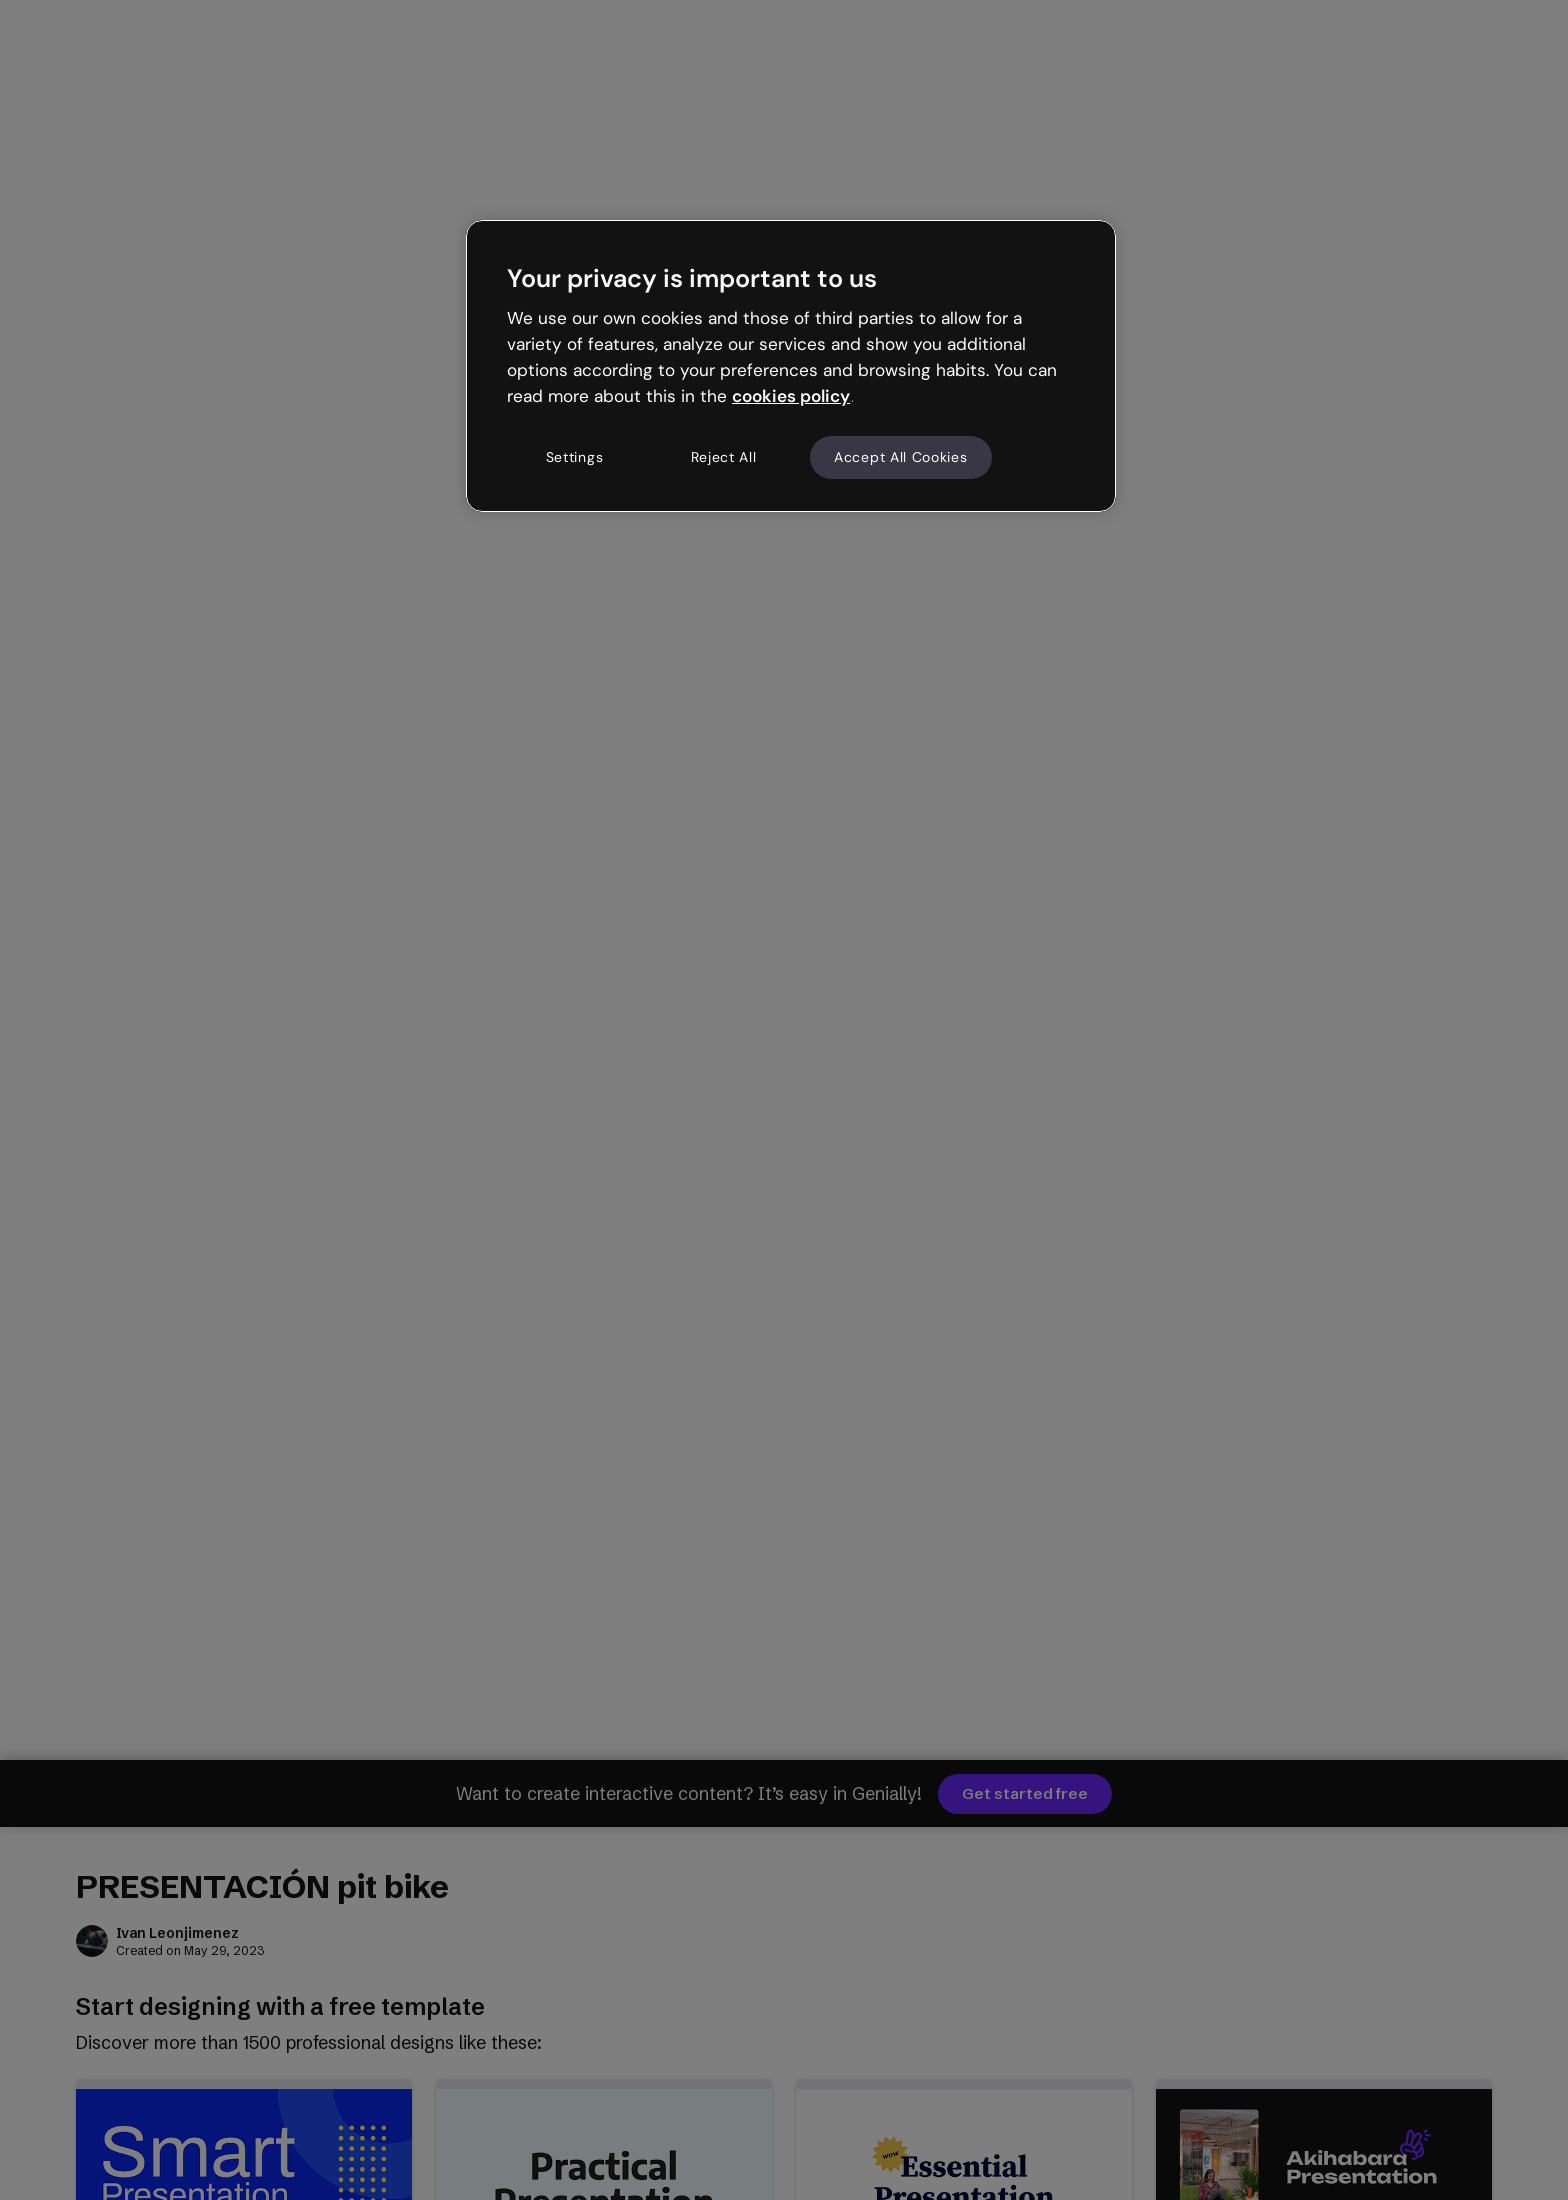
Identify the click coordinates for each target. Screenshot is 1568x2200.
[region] (791, 366)
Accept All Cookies (901, 457)
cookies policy (791, 396)
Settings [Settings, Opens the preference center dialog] (575, 457)
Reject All (724, 457)
